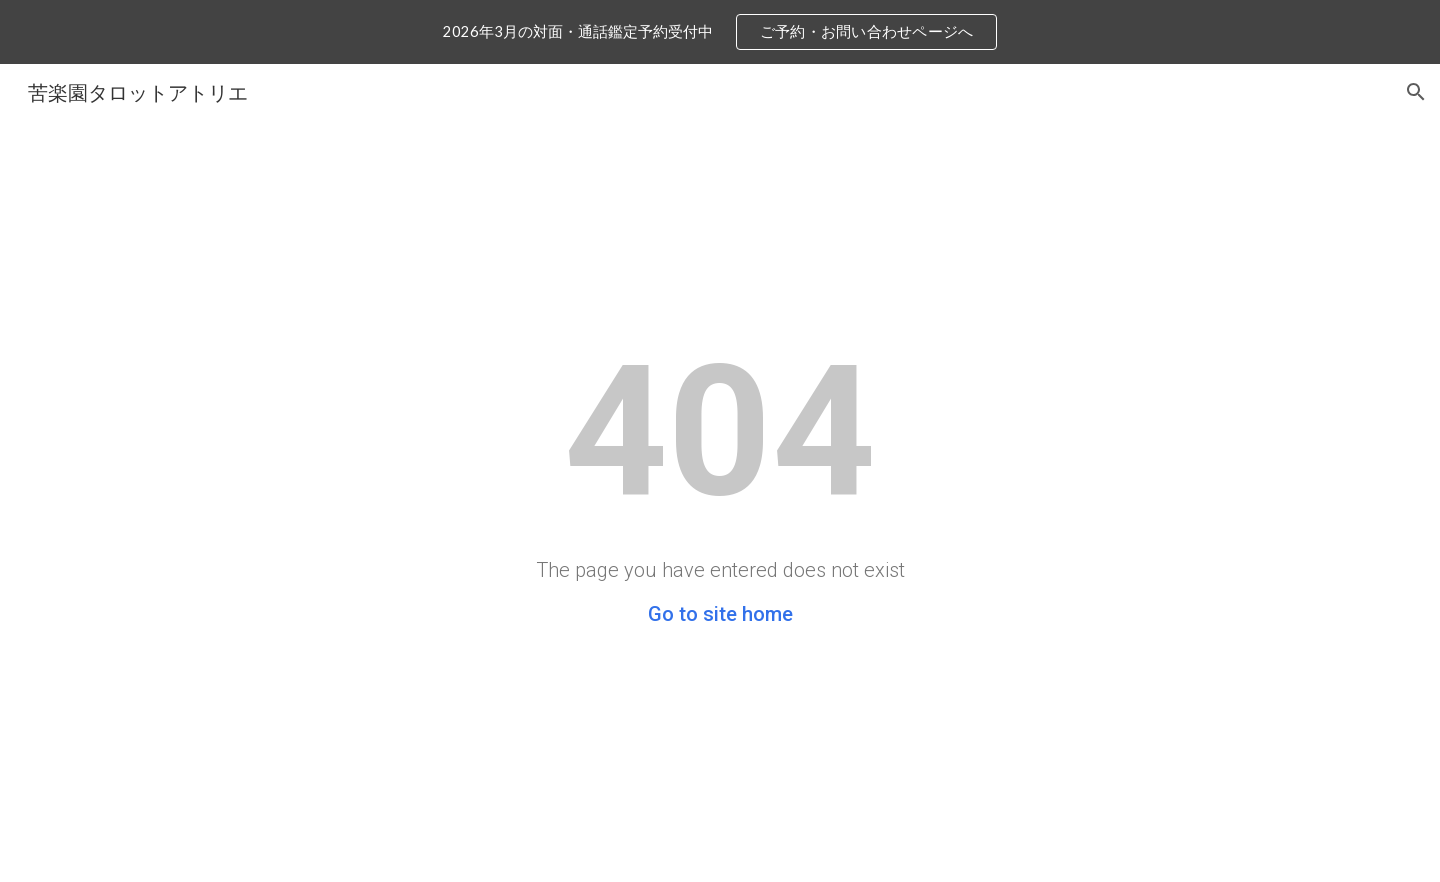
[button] (1416, 92)
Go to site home (720, 614)
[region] (720, 32)
